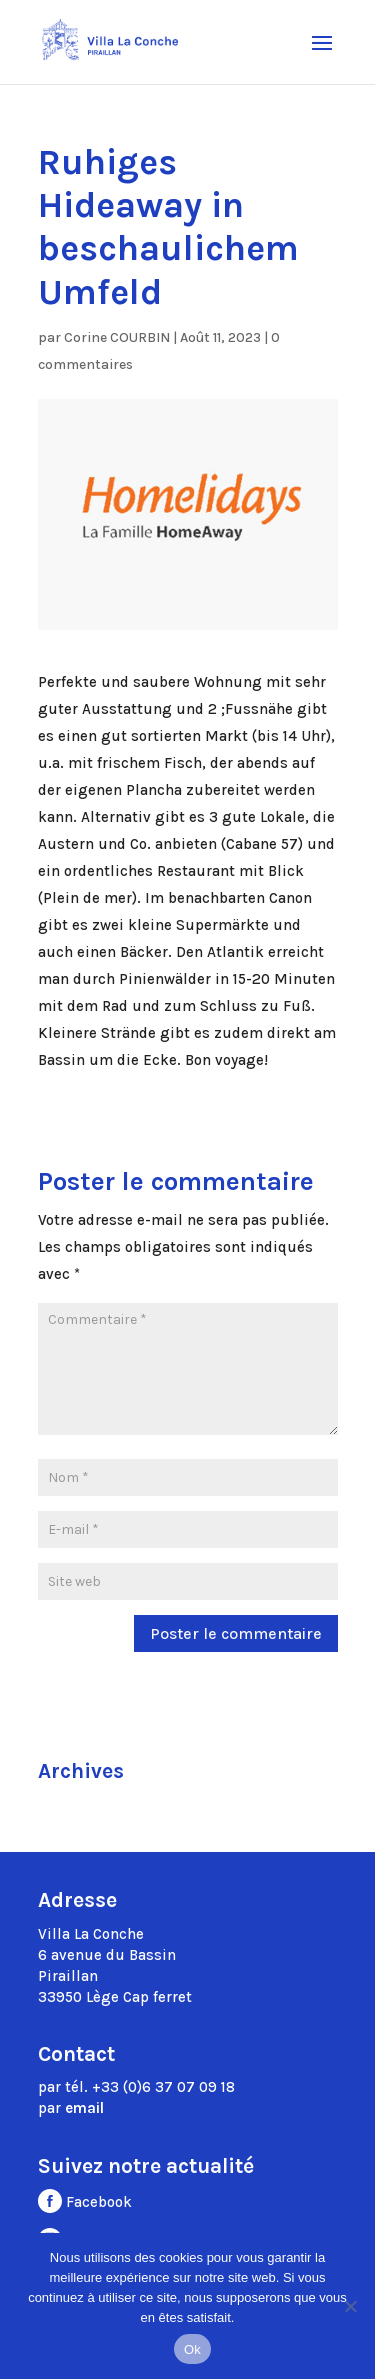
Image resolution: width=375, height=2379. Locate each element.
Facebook (85, 2202)
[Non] (350, 2306)
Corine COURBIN (117, 337)
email (84, 2108)
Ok (192, 2349)
